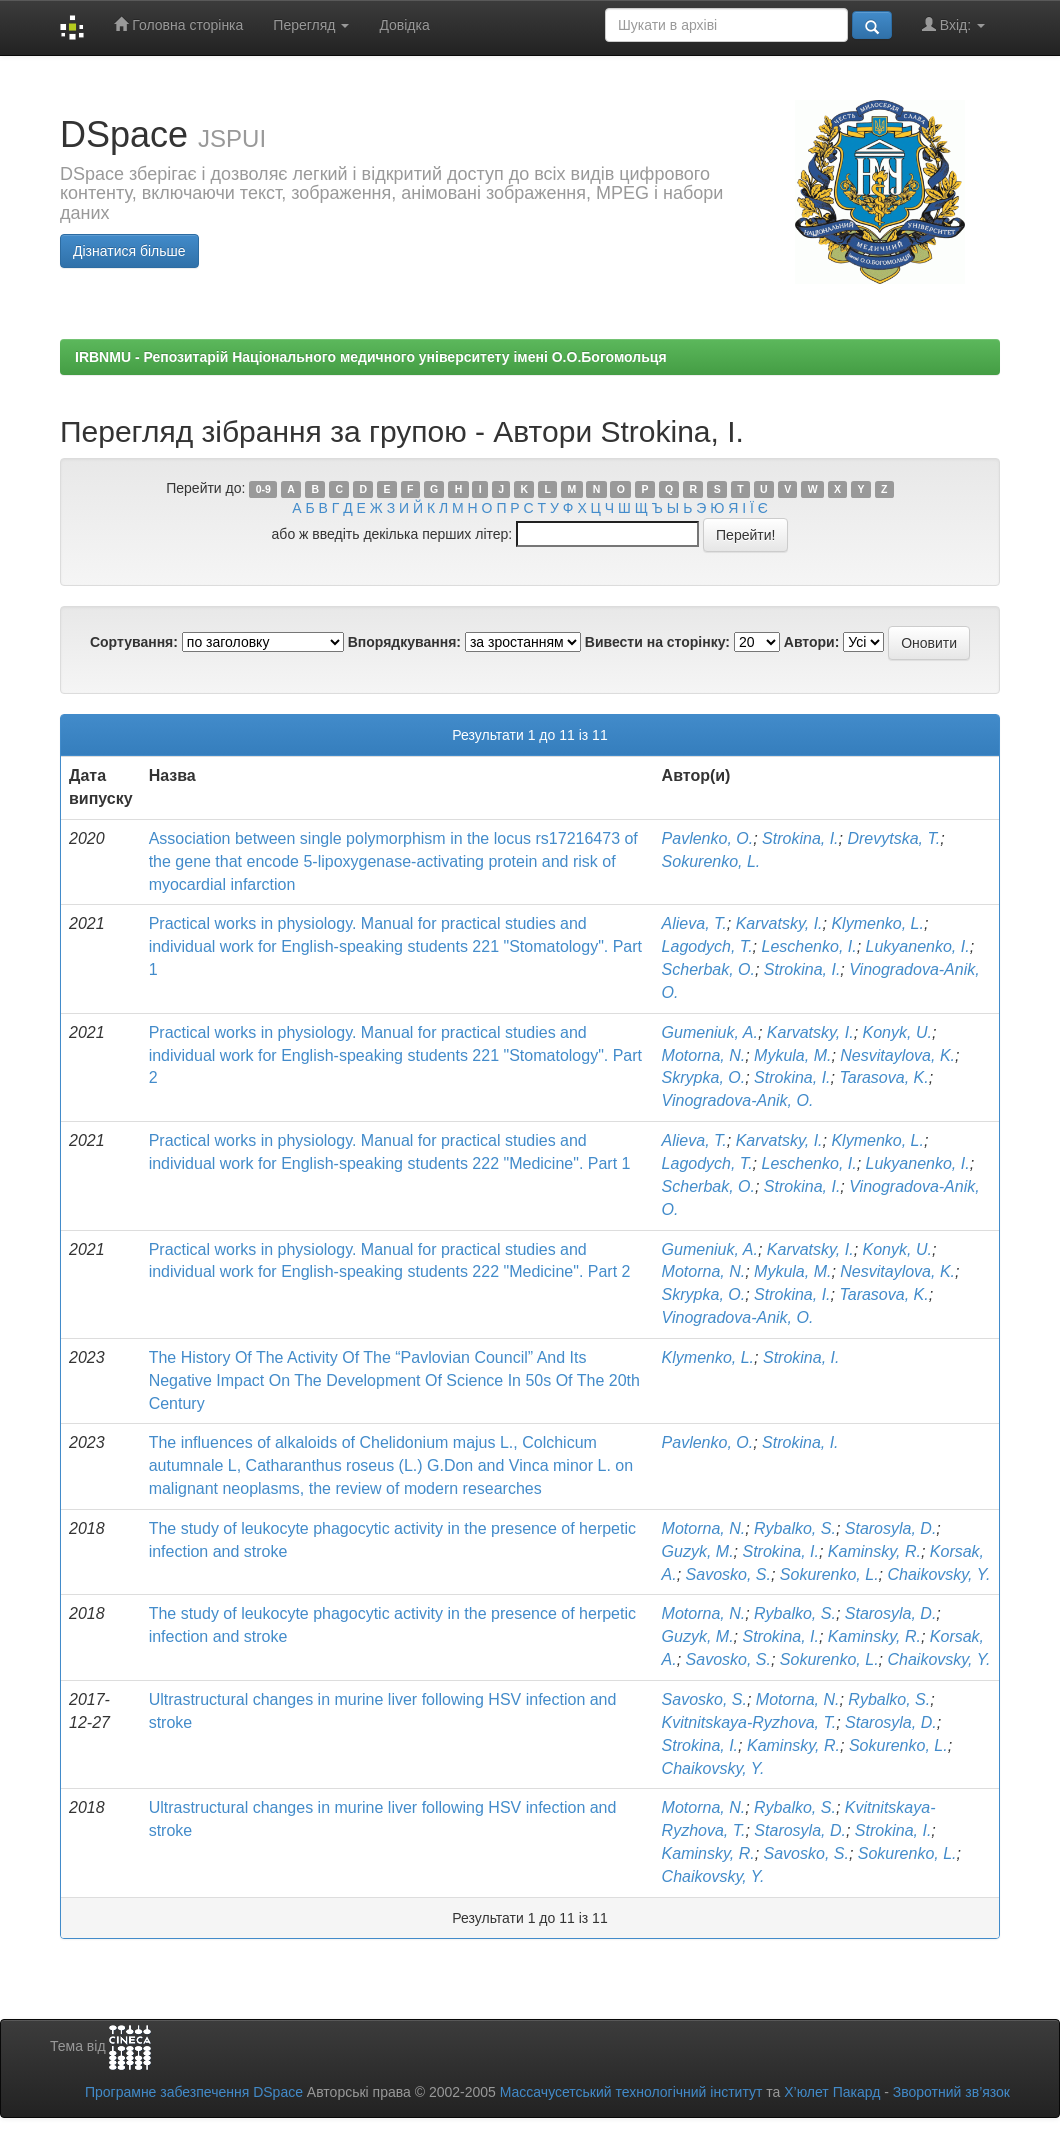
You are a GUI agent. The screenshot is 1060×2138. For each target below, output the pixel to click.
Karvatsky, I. (779, 923)
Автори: (812, 642)
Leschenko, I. (809, 946)
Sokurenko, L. (711, 861)
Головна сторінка (178, 24)
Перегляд (311, 25)
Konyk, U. (897, 1032)
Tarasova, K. (883, 1077)
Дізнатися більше (129, 251)
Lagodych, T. (707, 946)
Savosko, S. (728, 1574)
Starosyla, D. (891, 1528)
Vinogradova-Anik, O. (738, 1100)
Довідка (404, 25)
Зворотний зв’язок (951, 2092)
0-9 (263, 489)
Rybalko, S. (795, 1528)
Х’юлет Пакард (832, 2092)
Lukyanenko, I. (918, 946)
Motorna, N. (704, 1055)
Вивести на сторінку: (657, 642)
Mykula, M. (792, 1055)
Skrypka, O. (704, 1077)
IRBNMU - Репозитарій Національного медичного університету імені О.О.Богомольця (371, 357)
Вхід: (953, 24)
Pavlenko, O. (708, 838)
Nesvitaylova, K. (897, 1055)
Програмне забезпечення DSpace (194, 2092)
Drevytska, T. (893, 838)
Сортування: (134, 642)
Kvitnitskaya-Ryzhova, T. (749, 1722)
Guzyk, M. (698, 1551)
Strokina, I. (800, 838)
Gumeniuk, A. (710, 1032)
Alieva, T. (694, 923)
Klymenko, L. (877, 923)
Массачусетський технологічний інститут (631, 2092)
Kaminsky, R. (874, 1551)
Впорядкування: (404, 642)
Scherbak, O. (708, 969)
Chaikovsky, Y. (938, 1574)
